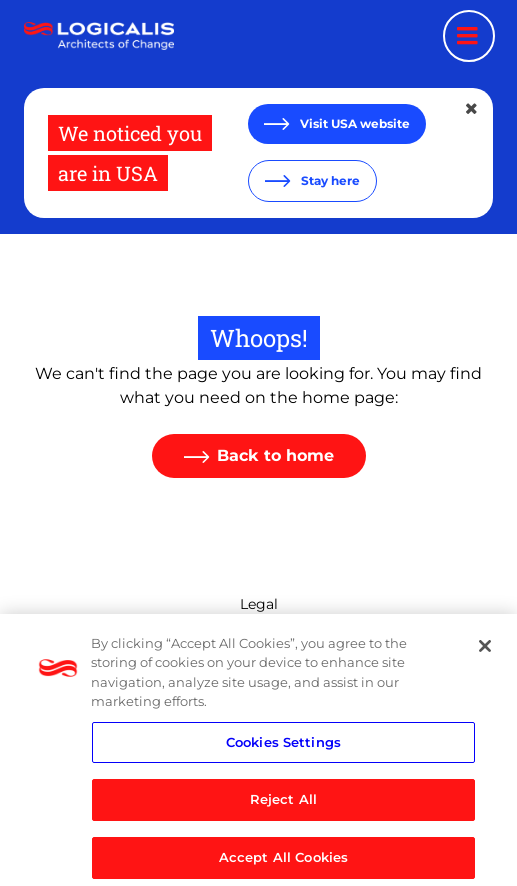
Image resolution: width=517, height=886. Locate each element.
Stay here (329, 180)
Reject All (283, 808)
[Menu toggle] (469, 36)
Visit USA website (353, 123)
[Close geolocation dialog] (473, 109)
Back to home (275, 455)
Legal (259, 604)
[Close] (485, 654)
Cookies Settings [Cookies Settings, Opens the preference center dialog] (283, 750)
